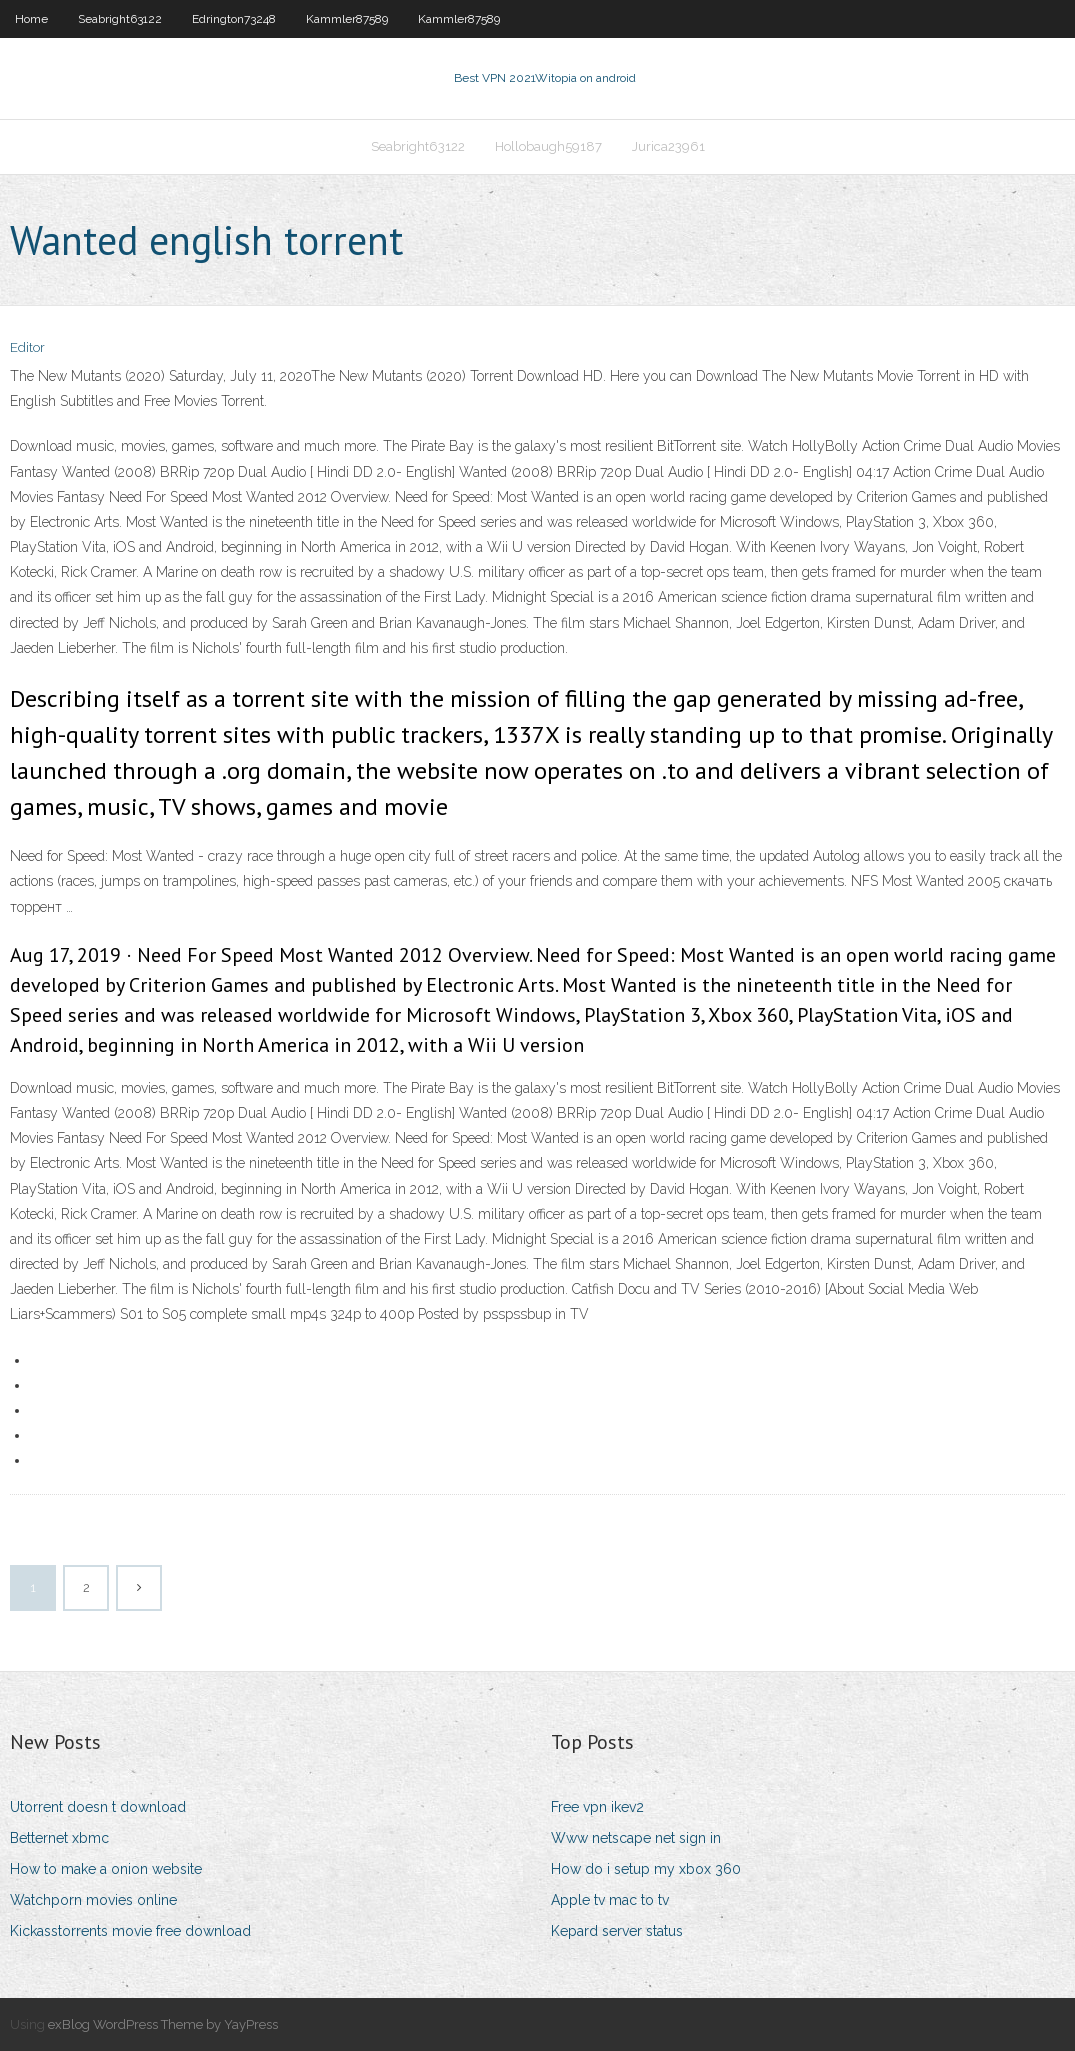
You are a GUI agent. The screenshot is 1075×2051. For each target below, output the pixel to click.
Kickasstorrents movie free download (130, 1931)
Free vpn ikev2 (597, 1807)
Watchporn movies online (93, 1900)
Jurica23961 (668, 146)
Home (31, 19)
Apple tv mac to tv (610, 1900)
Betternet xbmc (59, 1838)
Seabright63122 (120, 19)
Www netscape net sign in (636, 1838)
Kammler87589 (347, 19)
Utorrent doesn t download (98, 1807)
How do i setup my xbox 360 (646, 1869)
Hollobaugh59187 (548, 146)
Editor (27, 347)
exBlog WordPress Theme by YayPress (163, 2024)
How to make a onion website (106, 1869)
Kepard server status (617, 1931)
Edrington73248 (234, 19)
